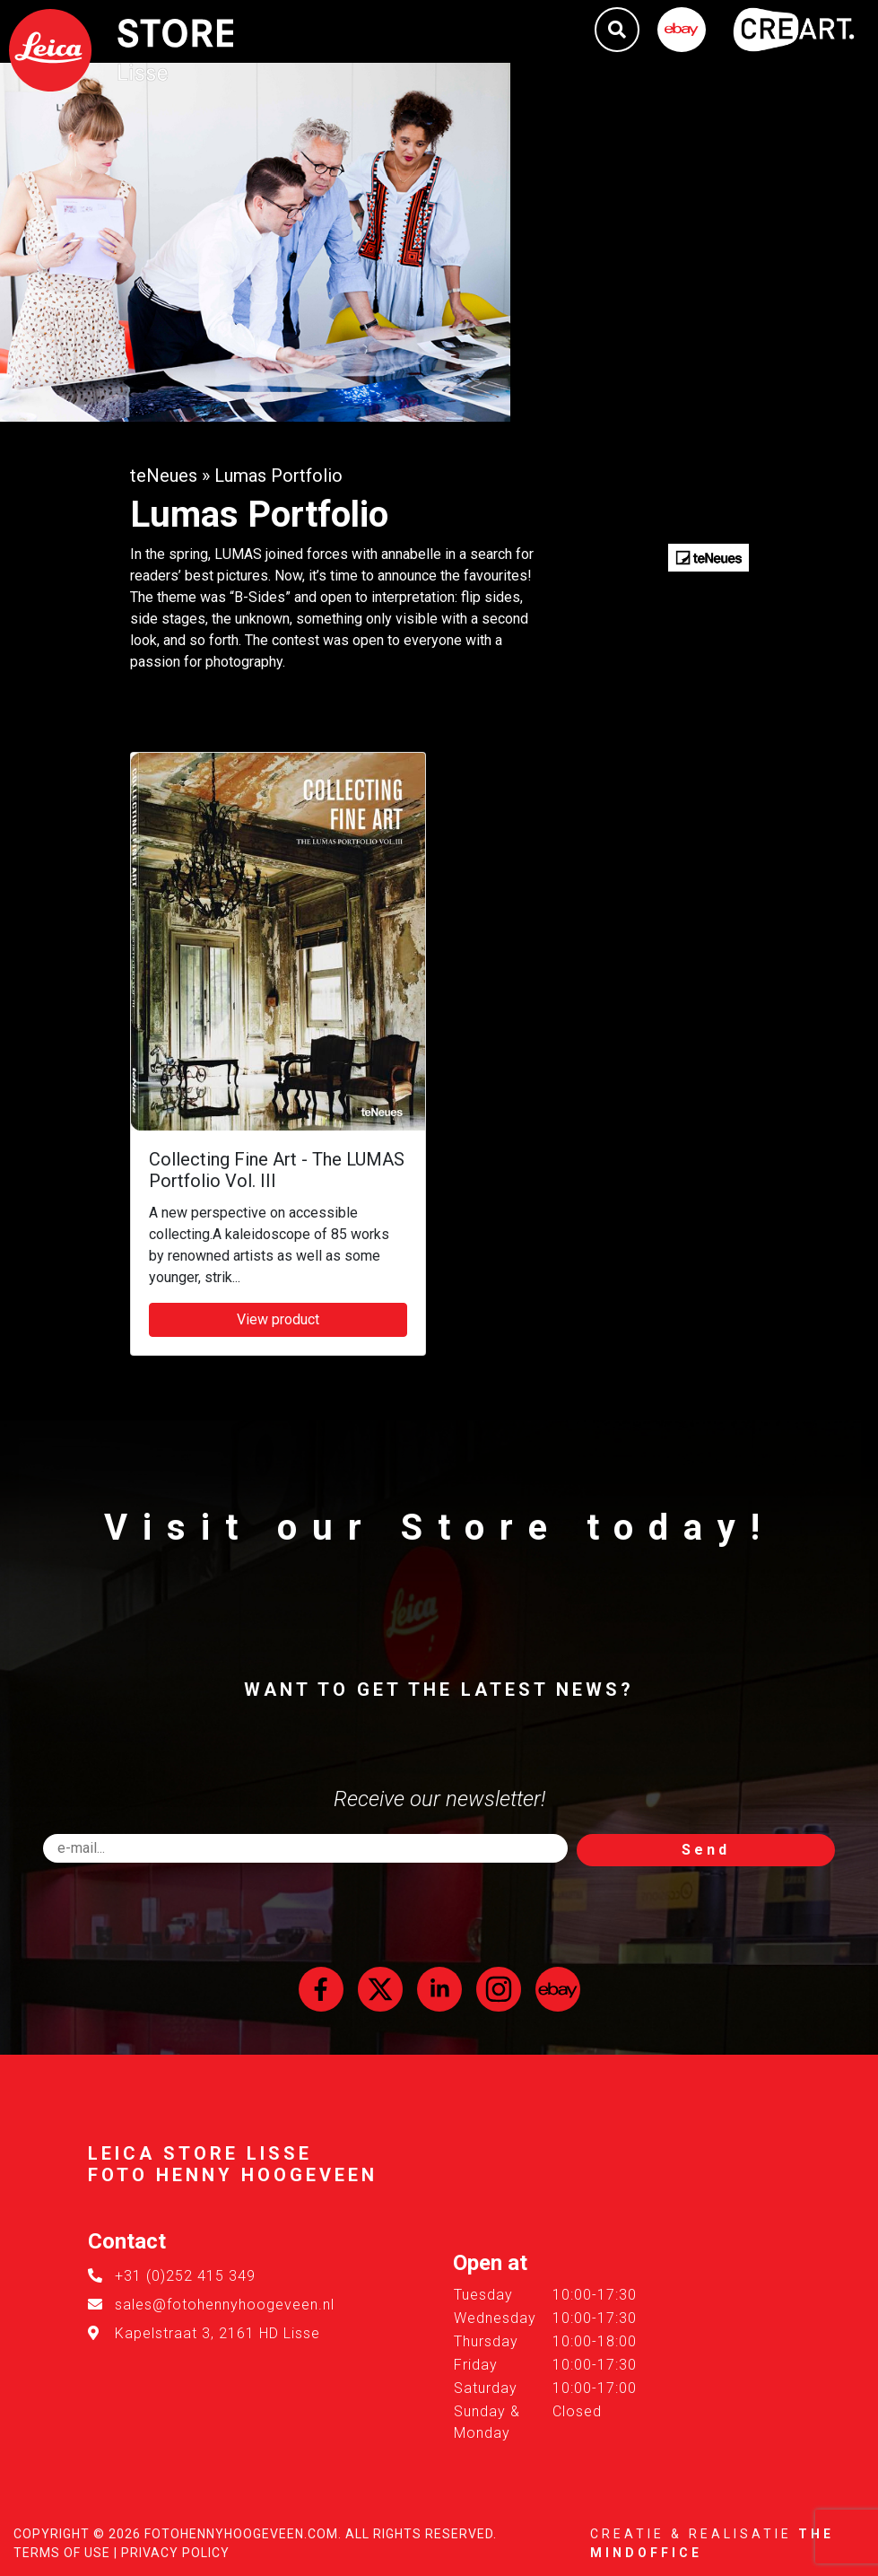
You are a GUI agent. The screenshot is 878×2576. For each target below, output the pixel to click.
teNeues (163, 475)
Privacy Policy (175, 2552)
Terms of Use (61, 2552)
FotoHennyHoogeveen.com (241, 2534)
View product (278, 1319)
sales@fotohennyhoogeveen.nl (225, 2304)
